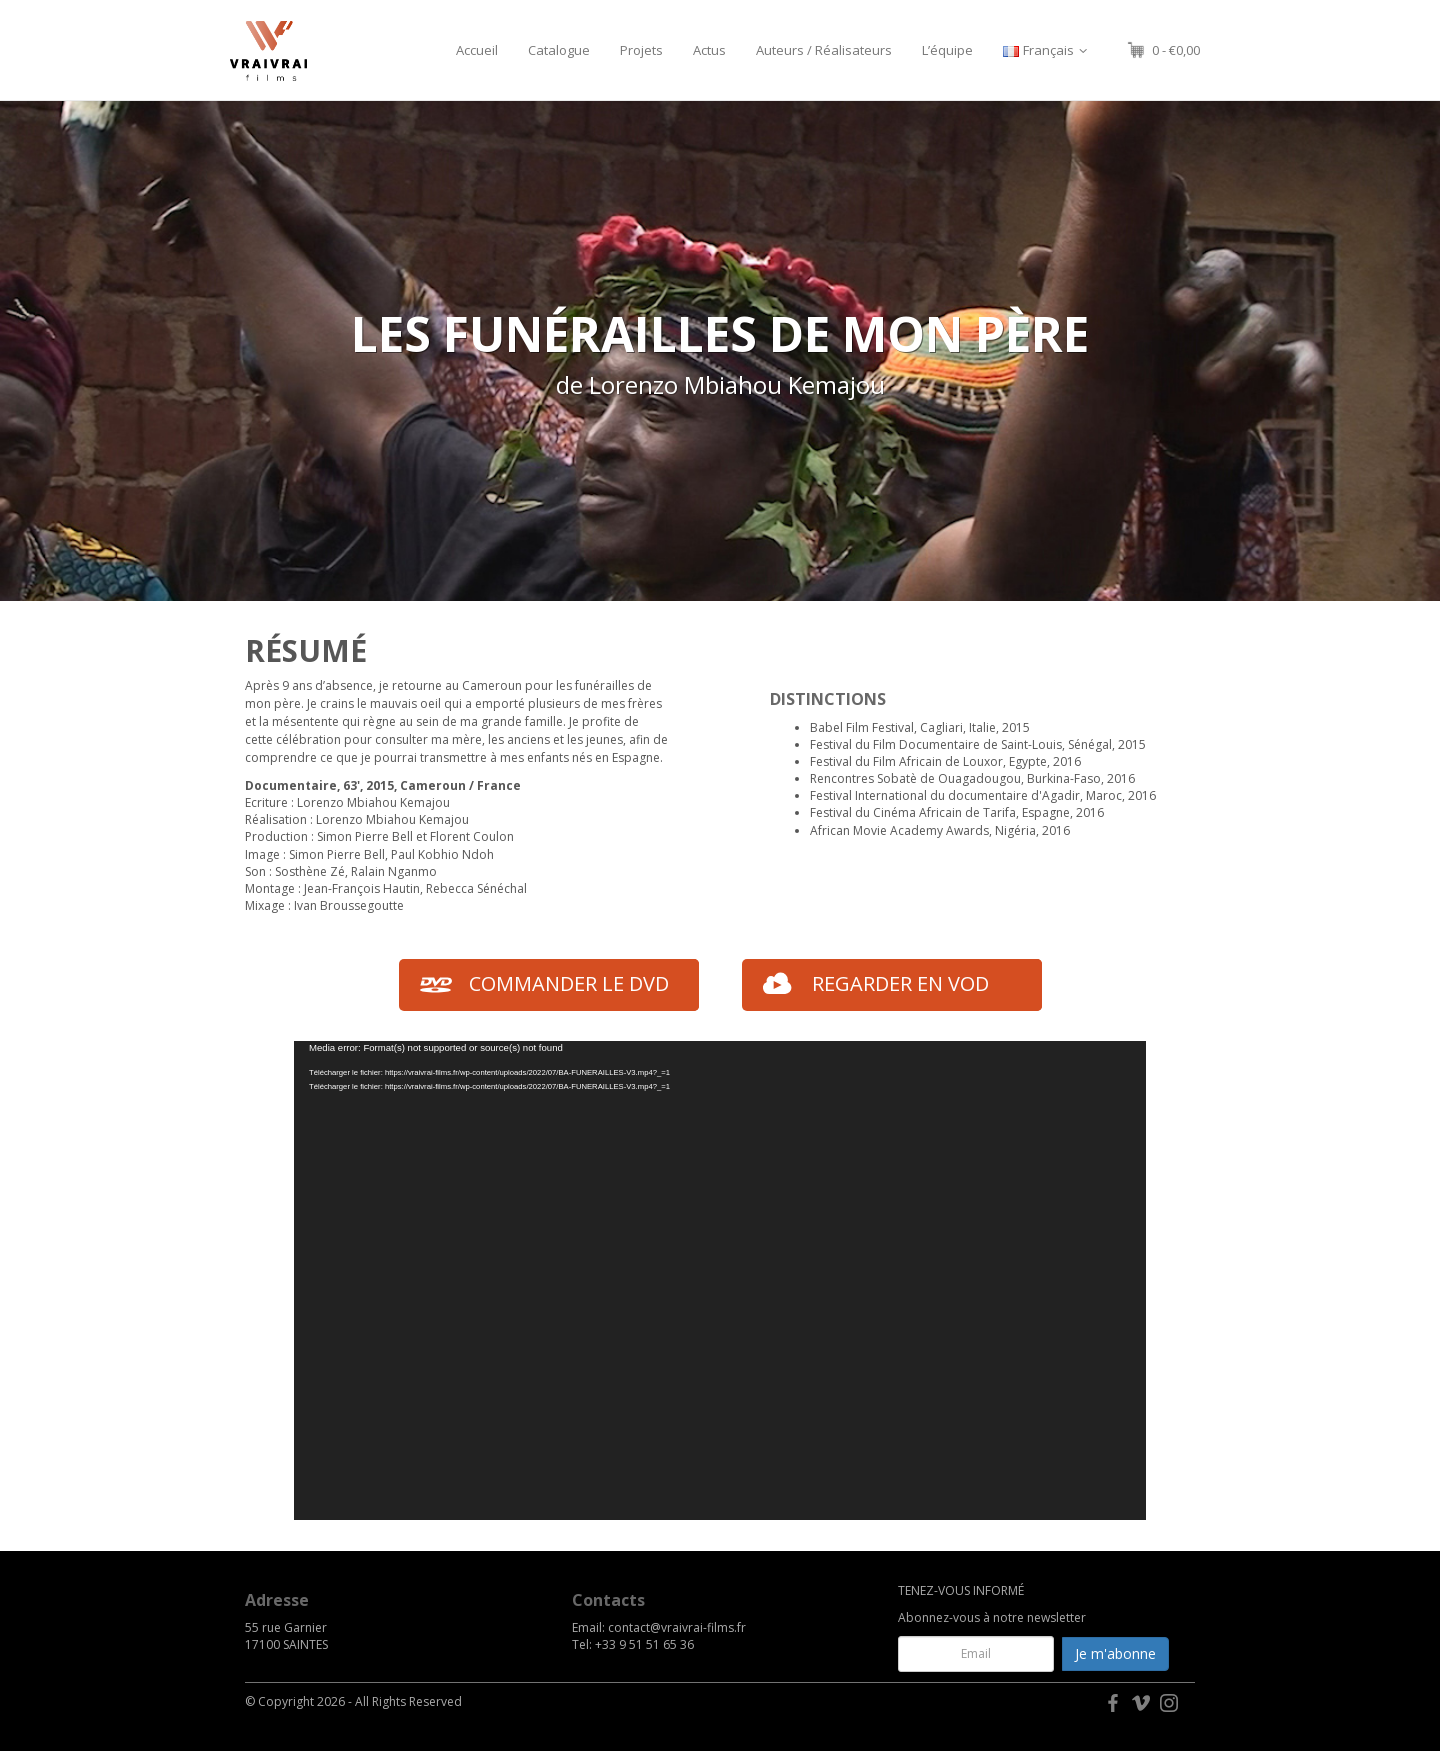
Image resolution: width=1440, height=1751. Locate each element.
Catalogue (559, 50)
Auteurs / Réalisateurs (824, 50)
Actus (709, 50)
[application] (720, 1280)
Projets (641, 50)
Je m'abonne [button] (1115, 1653)
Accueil (477, 50)
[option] (720, 351)
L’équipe (947, 50)
